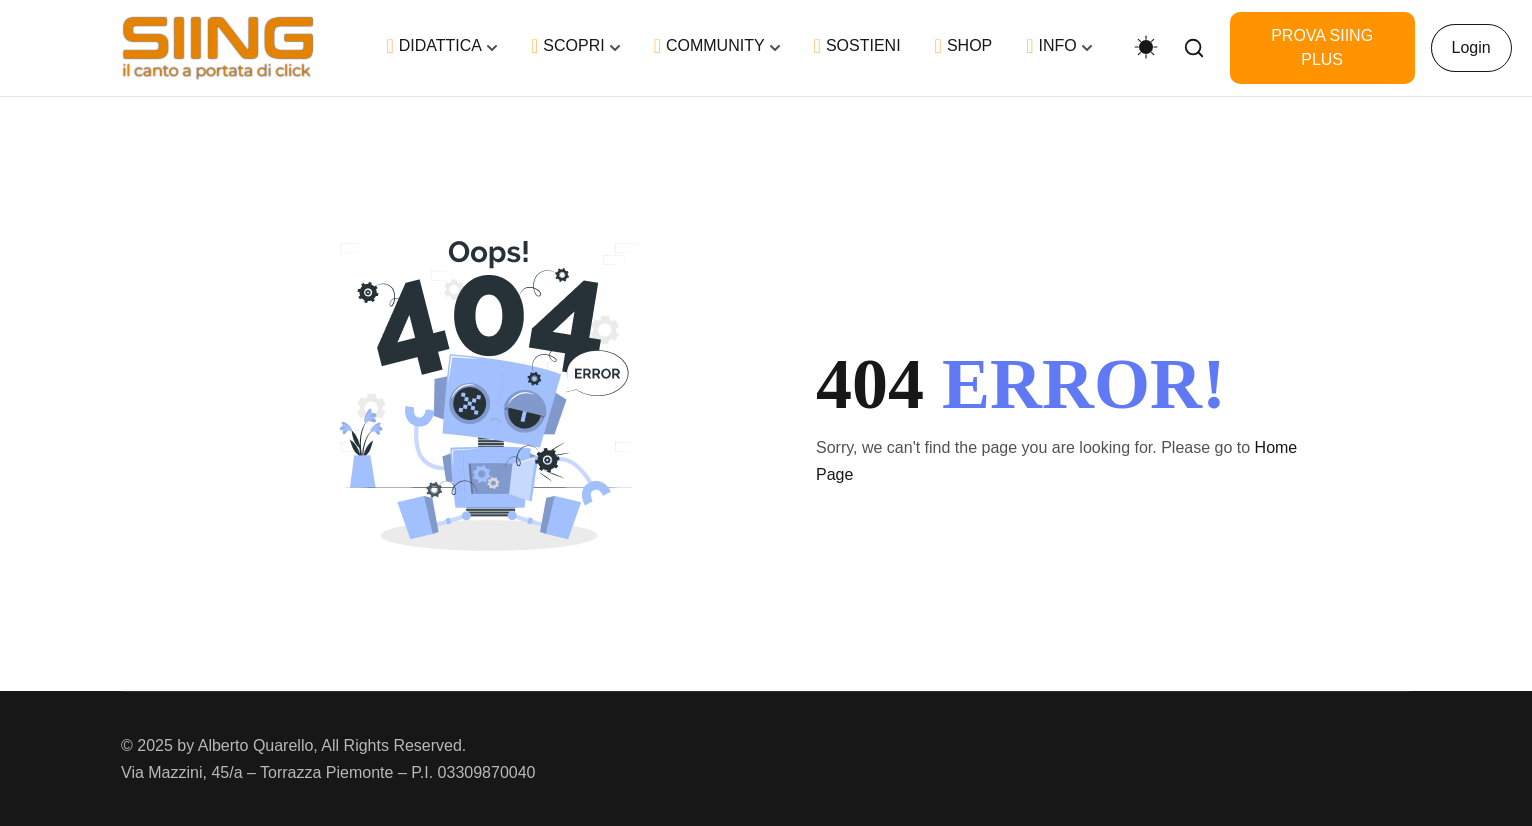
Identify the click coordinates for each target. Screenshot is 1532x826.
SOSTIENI (857, 46)
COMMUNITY (709, 46)
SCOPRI (568, 46)
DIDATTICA (434, 46)
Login (1471, 47)
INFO (1051, 46)
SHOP (964, 46)
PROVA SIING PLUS (1322, 47)
